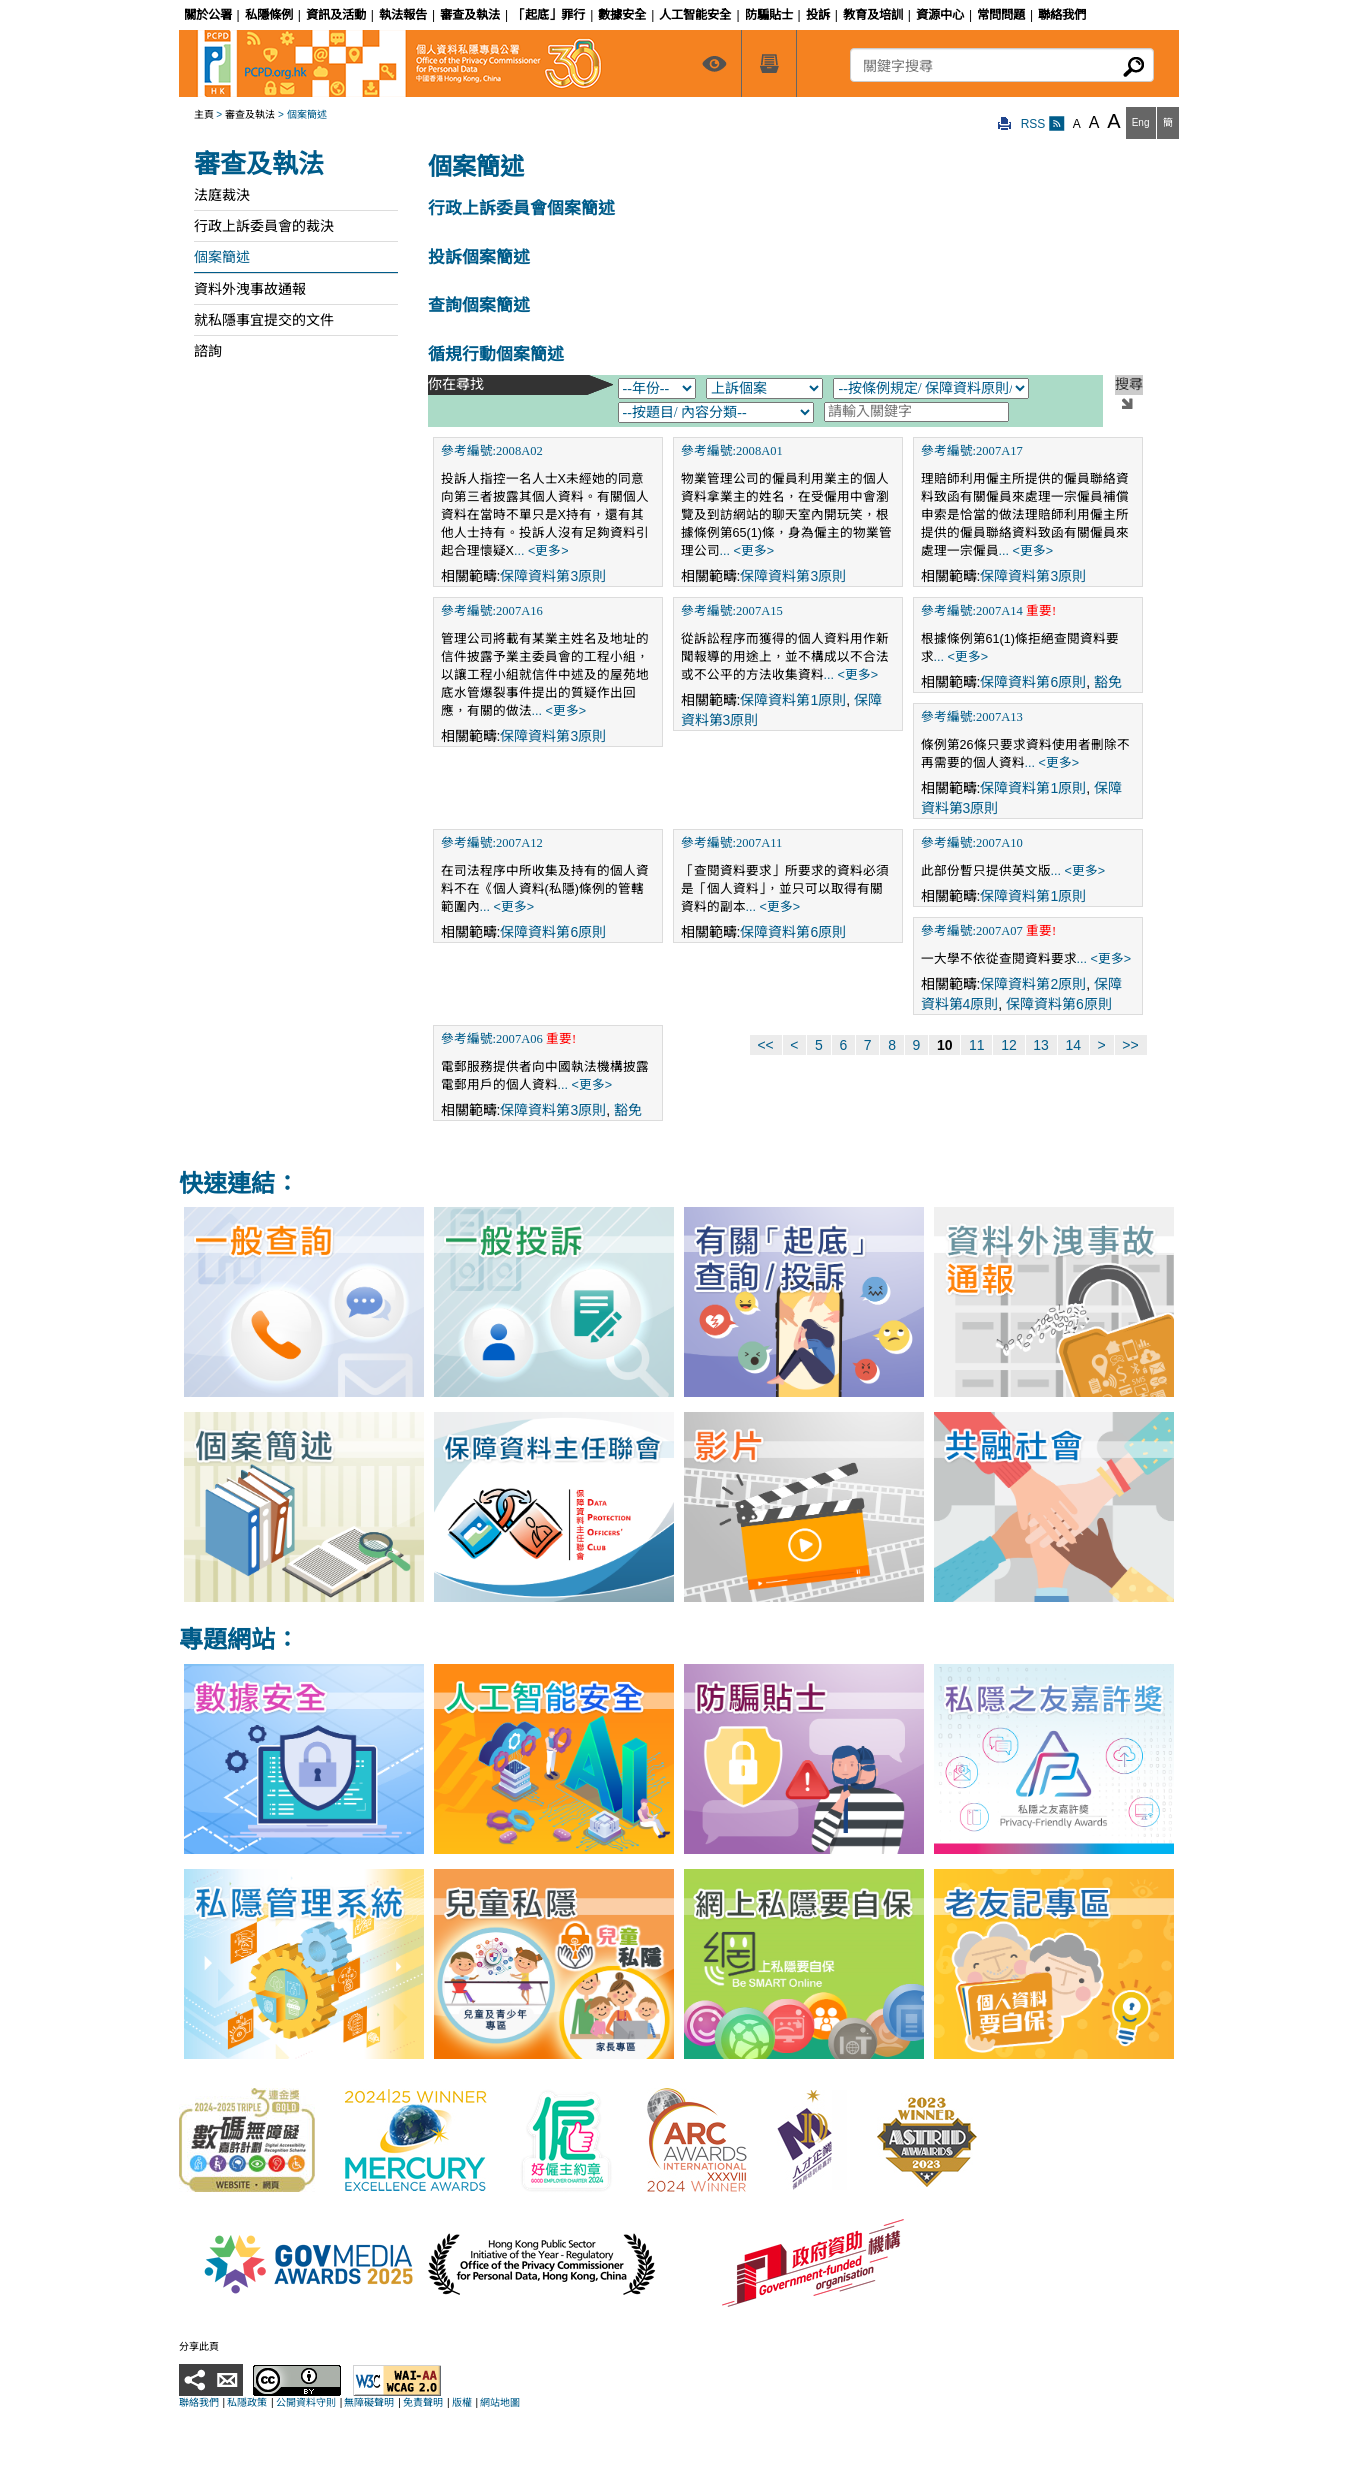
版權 (462, 2402)
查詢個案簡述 (479, 305)
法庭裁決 (222, 195)
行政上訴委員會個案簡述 (521, 208)
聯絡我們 (199, 2402)
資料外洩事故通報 (250, 289)
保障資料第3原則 (553, 576)
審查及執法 (250, 114)
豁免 (1108, 682)
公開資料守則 (306, 2402)
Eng (1141, 122)
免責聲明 (423, 2402)
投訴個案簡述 (479, 257)
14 (1073, 1045)
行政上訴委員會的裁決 (264, 226)
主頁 (204, 114)
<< (765, 1045)
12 (1009, 1045)
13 (1041, 1045)
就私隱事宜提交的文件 (264, 320)
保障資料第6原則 (1033, 682)
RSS (1043, 124)
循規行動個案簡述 (496, 354)
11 (977, 1045)
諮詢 (208, 351)
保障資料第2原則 (1033, 984)
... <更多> (541, 551)
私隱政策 (247, 2402)
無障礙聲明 (369, 2402)
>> (1130, 1045)
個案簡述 (222, 257)
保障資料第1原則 (793, 700)
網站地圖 (500, 2402)
